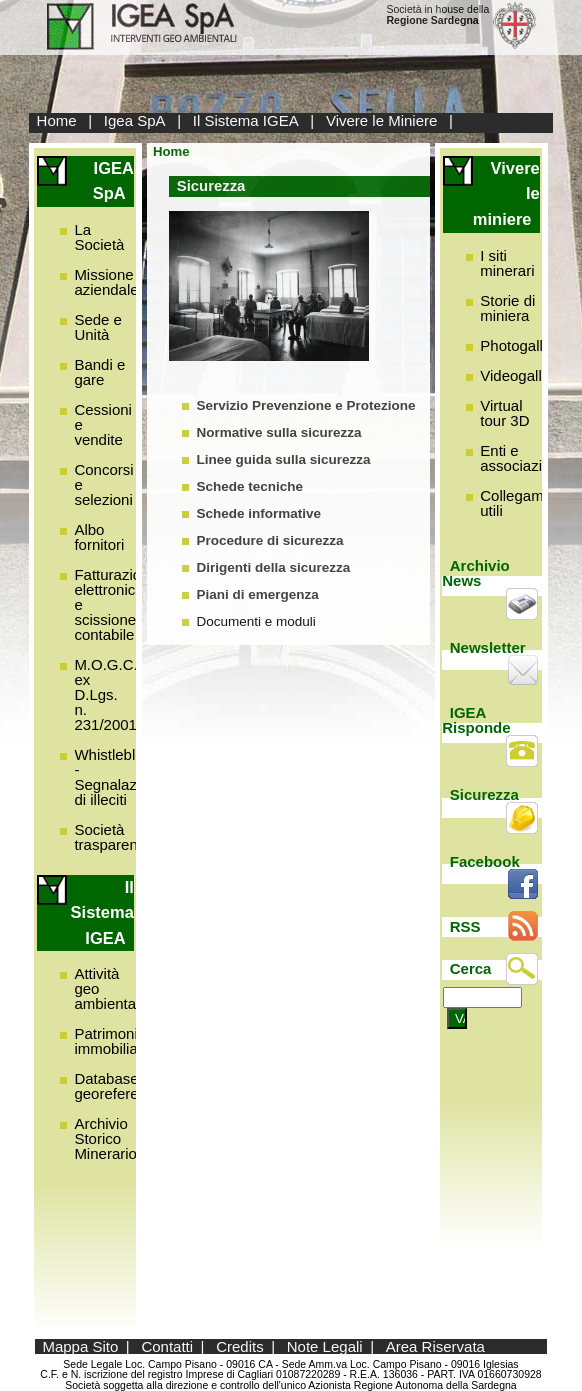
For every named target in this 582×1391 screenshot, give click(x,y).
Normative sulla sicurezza (278, 432)
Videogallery (521, 375)
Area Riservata (435, 1346)
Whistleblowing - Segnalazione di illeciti (124, 777)
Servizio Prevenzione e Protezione (305, 405)
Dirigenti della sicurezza (273, 567)
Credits (240, 1346)
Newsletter (488, 647)
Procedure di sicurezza (269, 540)
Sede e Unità (98, 327)
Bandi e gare (99, 372)
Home (57, 120)
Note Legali (325, 1346)
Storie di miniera (507, 308)
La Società (99, 237)
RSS (465, 926)
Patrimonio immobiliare (112, 1041)
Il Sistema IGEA (246, 120)
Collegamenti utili (524, 503)
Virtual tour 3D (504, 413)
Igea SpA (135, 120)
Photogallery (521, 345)
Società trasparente (112, 837)
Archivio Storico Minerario (105, 1138)
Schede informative (258, 513)
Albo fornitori (99, 537)
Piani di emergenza (257, 594)
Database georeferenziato (126, 1086)
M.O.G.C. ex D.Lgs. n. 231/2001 (105, 694)
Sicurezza (484, 794)
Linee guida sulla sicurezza (283, 459)
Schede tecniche (249, 486)
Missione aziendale (106, 282)
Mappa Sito (80, 1346)
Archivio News (476, 573)
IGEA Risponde (476, 720)
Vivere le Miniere (381, 120)
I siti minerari (507, 263)
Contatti (167, 1346)
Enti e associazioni (521, 458)
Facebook (485, 861)
